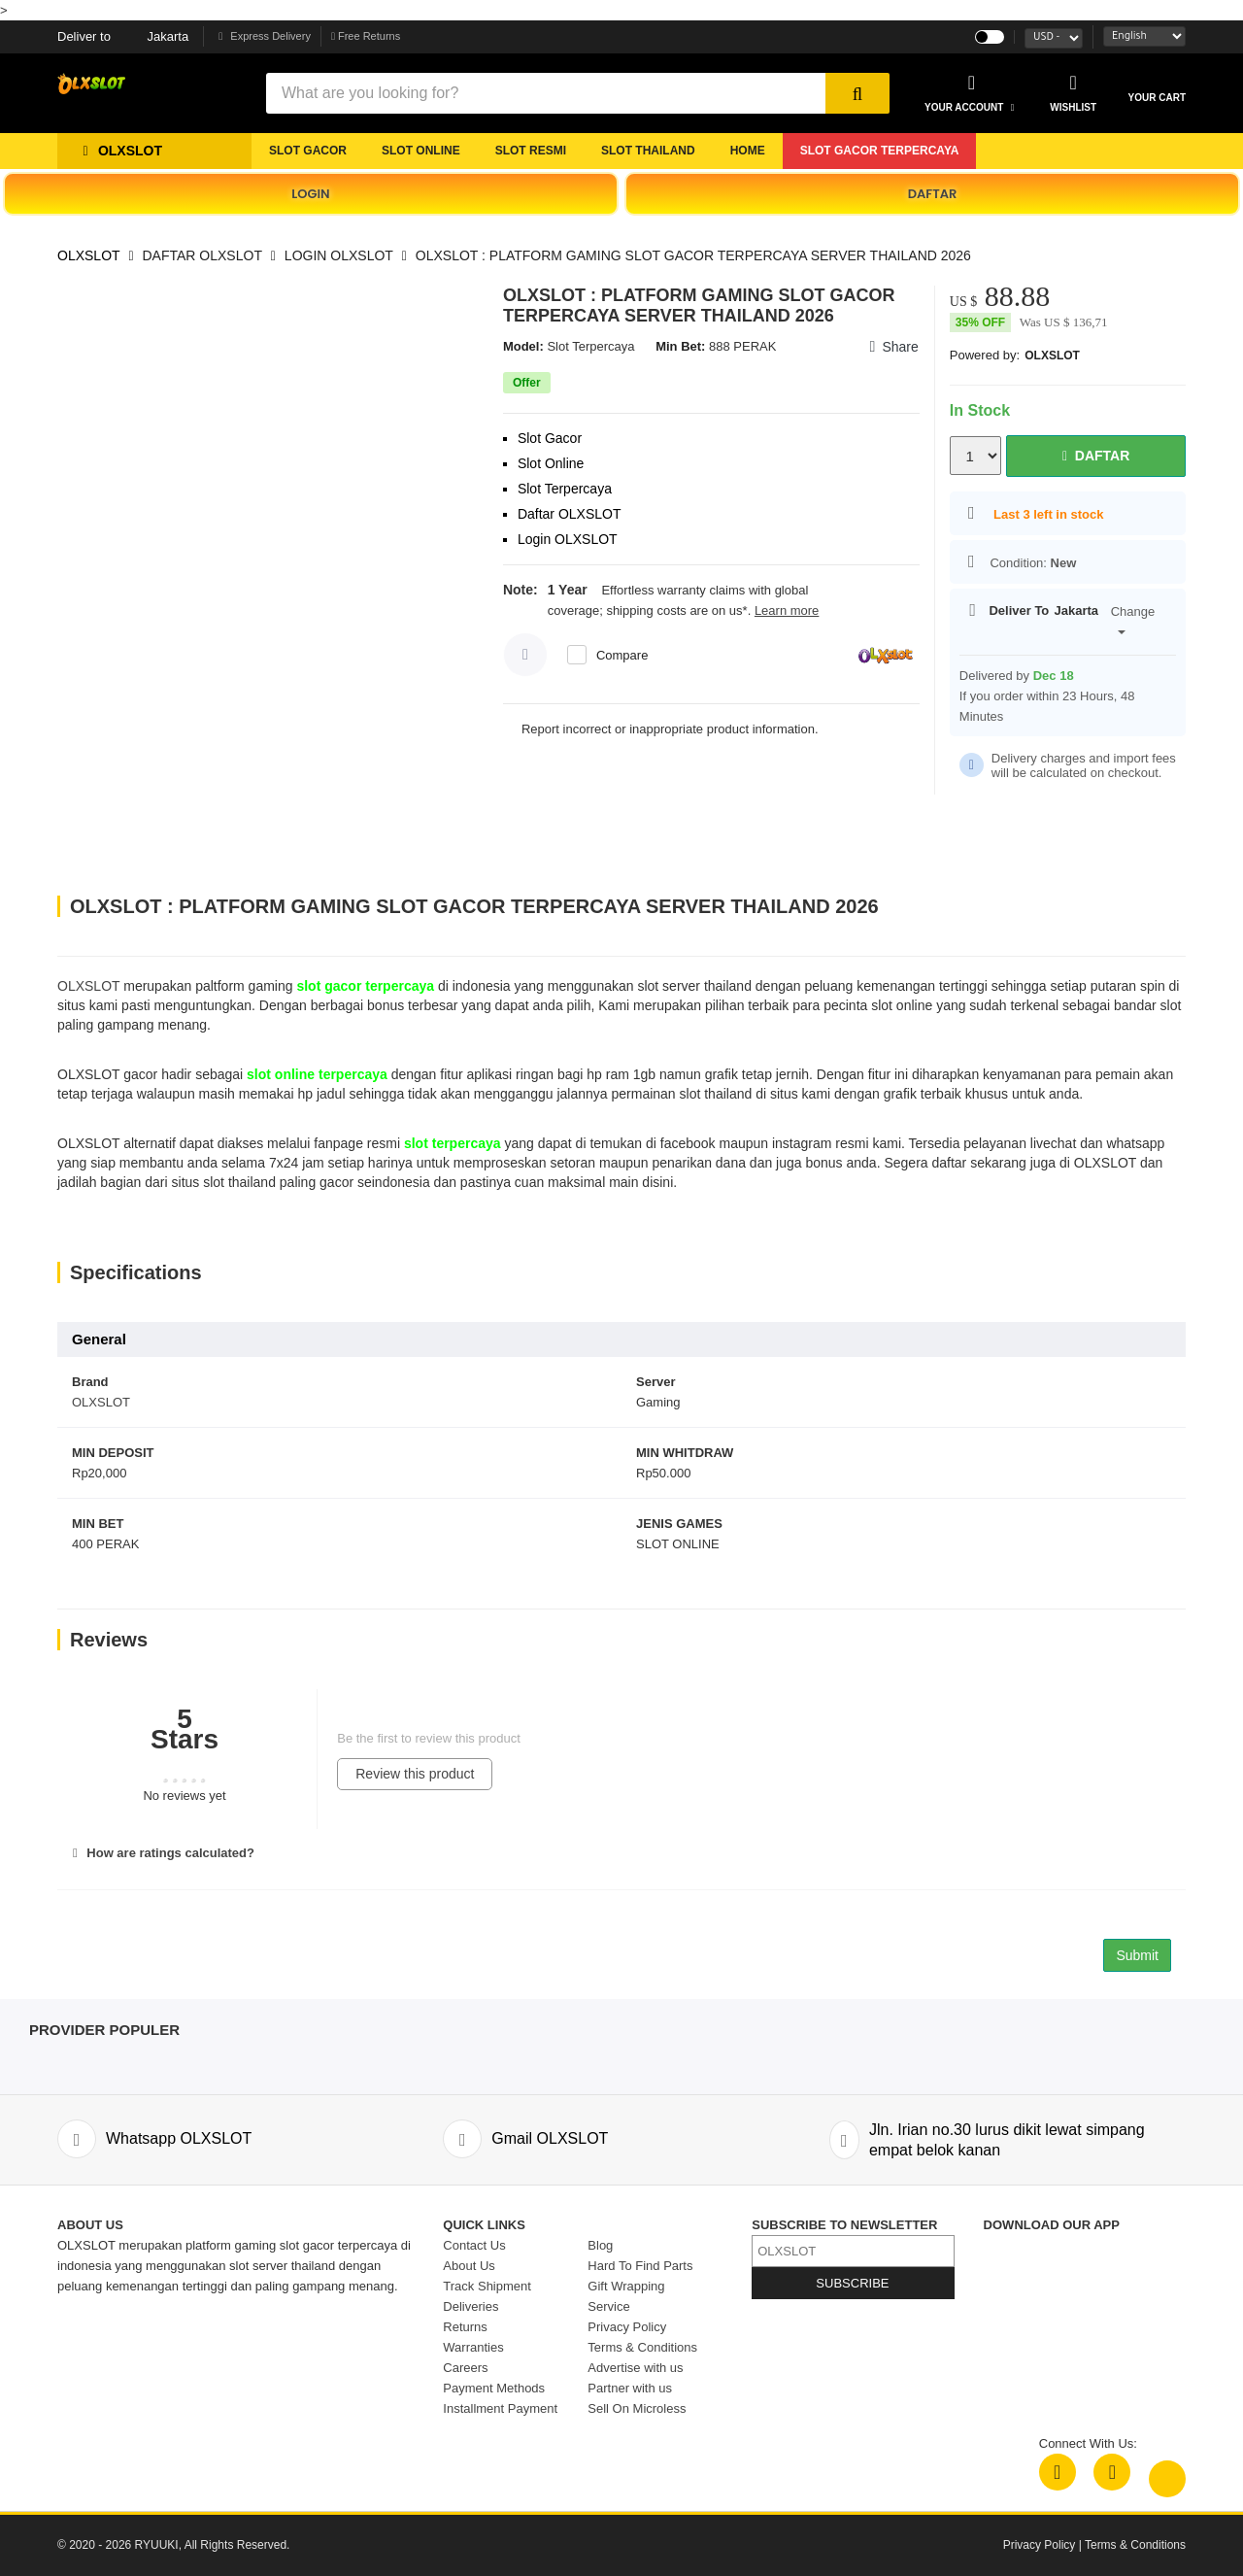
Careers (465, 2367)
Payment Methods (494, 2388)
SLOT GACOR (308, 150)
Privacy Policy (627, 2327)
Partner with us (630, 2388)
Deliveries (470, 2306)
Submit (1137, 1955)
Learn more (787, 610)
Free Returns (365, 36)
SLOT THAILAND (648, 150)
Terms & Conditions (642, 2347)
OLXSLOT (88, 255)
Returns (465, 2327)
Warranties (473, 2347)
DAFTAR (932, 194)
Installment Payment (500, 2408)
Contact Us (474, 2245)
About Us (468, 2265)
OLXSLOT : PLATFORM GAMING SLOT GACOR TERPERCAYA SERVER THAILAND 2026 (693, 255)
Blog (600, 2245)
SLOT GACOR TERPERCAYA (879, 150)
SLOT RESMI (530, 150)
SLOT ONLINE (421, 150)
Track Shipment (487, 2286)
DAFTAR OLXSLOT (202, 255)
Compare (622, 655)
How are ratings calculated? (160, 1853)
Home (747, 150)
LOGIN (310, 194)
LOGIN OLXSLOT (339, 255)
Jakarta (122, 36)
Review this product (414, 1773)
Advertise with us (635, 2367)
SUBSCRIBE (852, 2283)
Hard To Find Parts (640, 2265)
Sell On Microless (637, 2408)
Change (1133, 619)
